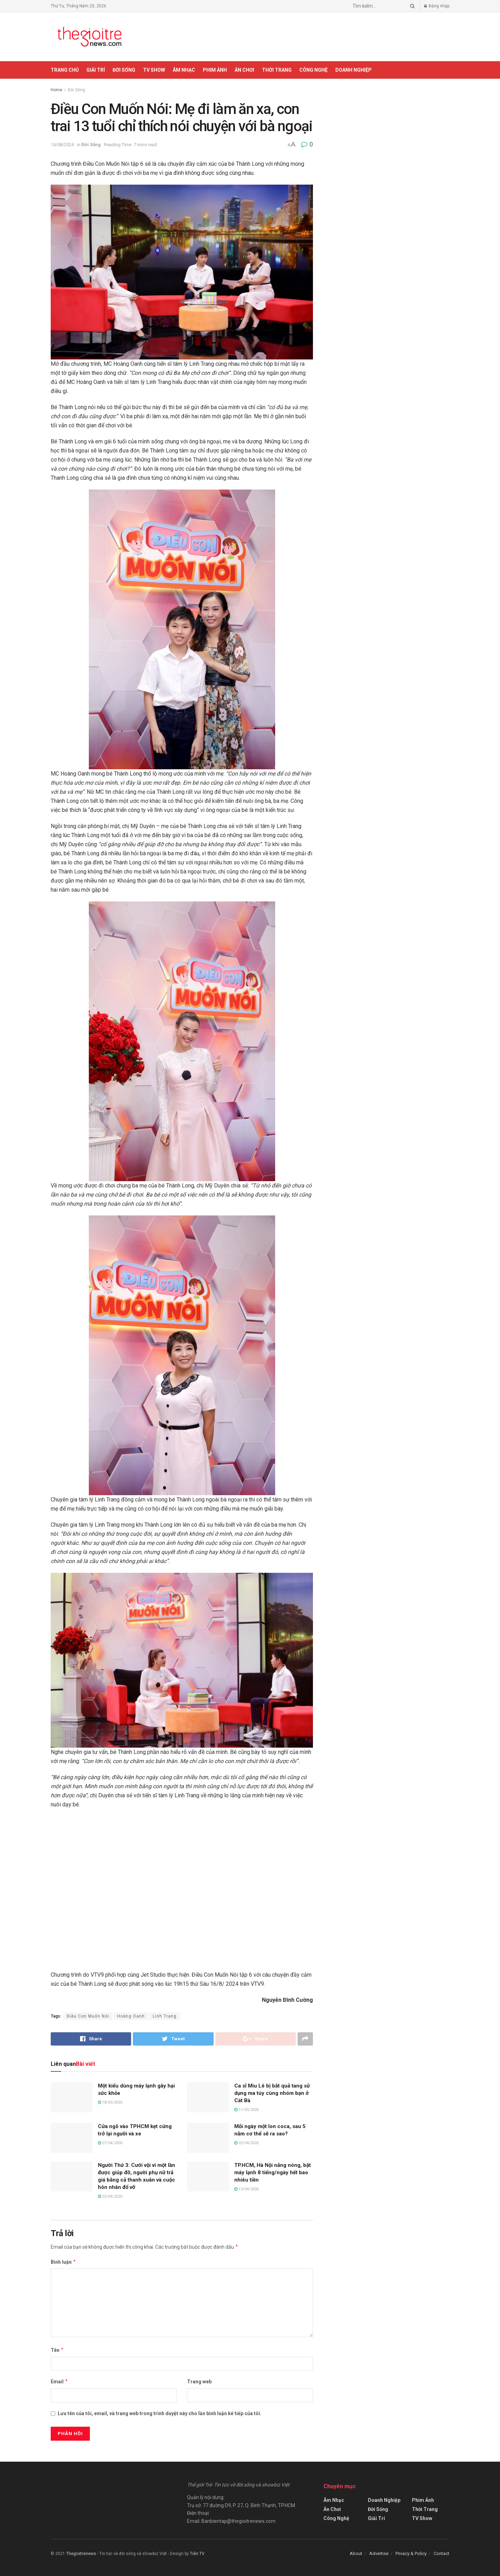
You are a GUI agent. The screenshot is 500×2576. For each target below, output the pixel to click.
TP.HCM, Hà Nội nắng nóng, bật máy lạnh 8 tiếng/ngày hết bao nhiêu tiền (272, 2172)
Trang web (199, 2381)
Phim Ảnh (215, 70)
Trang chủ (65, 70)
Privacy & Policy (411, 2553)
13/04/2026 (246, 2189)
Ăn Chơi (244, 70)
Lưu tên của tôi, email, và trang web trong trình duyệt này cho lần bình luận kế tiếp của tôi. (160, 2413)
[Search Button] (411, 6)
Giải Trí (95, 70)
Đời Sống (124, 70)
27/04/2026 (110, 2143)
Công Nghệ (313, 70)
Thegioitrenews (81, 2553)
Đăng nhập (436, 5)
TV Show (154, 70)
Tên (57, 2350)
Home (56, 89)
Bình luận (63, 2262)
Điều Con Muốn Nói (88, 2016)
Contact (441, 2553)
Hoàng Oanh (131, 2016)
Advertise (378, 2553)
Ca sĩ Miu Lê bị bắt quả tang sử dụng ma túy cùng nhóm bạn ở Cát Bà (272, 2093)
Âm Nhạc (184, 70)
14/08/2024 (62, 144)
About (356, 2553)
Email (59, 2381)
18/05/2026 (110, 2102)
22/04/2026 (246, 2143)
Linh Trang (165, 2016)
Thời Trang (277, 70)
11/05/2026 (246, 2109)
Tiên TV (197, 2553)
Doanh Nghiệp (353, 70)
